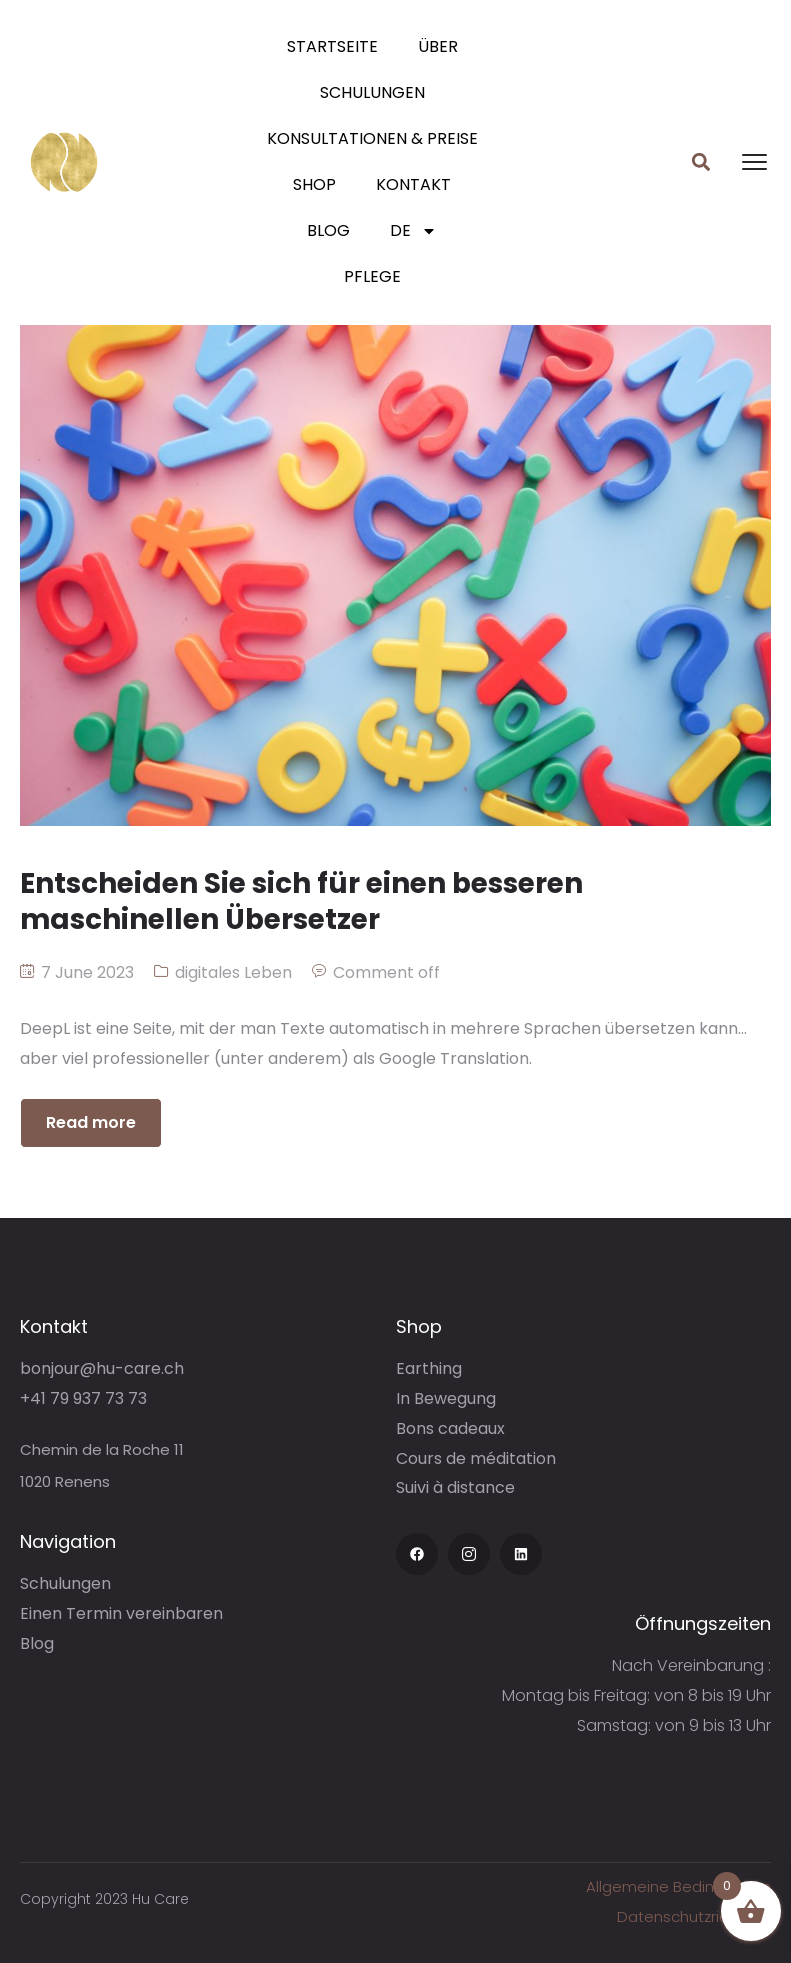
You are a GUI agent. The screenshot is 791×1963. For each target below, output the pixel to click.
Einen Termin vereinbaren (121, 1613)
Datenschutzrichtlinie (694, 1916)
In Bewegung (446, 1398)
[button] (701, 162)
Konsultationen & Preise (372, 138)
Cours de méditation (476, 1458)
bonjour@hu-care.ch (102, 1368)
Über (438, 46)
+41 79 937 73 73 (83, 1398)
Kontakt (413, 184)
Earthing (429, 1368)
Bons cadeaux (450, 1428)
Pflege (372, 276)
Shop (314, 184)
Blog (328, 230)
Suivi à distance (455, 1487)
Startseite (332, 46)
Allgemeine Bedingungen (678, 1886)
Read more (91, 1122)
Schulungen (372, 92)
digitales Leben (233, 972)
